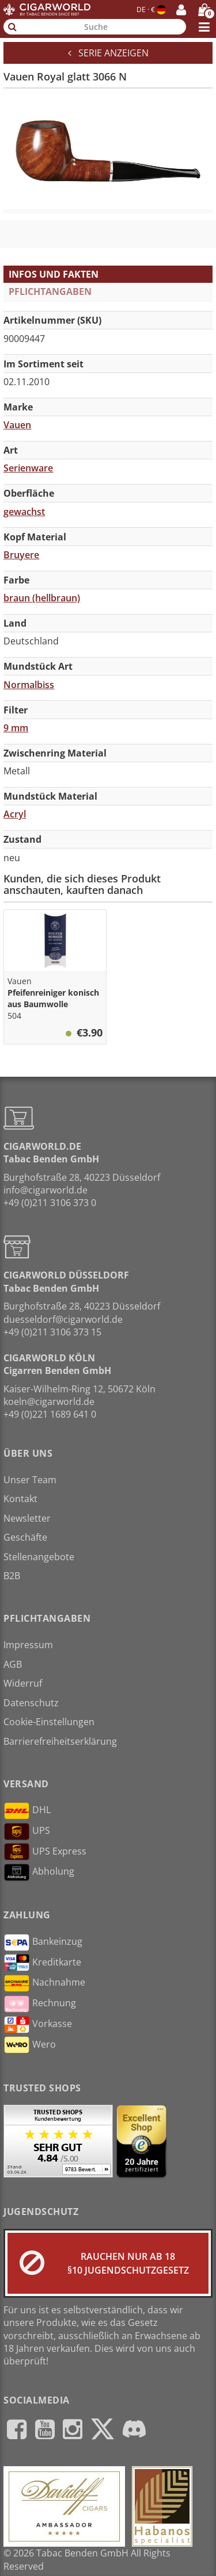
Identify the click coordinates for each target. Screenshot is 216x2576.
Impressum (28, 1644)
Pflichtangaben (50, 291)
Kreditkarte (42, 1962)
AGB (12, 1664)
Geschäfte (25, 1537)
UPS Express (44, 1851)
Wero (29, 2045)
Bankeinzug (42, 1942)
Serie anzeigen (108, 53)
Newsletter (27, 1518)
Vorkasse (37, 2025)
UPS (26, 1831)
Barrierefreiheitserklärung (60, 1741)
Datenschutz (31, 1702)
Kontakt (20, 1498)
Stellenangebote (38, 1556)
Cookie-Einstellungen (48, 1721)
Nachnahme (44, 1983)
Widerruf (22, 1683)
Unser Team (29, 1479)
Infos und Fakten (53, 274)
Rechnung (39, 2004)
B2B (11, 1575)
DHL (27, 1811)
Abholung (38, 1872)
